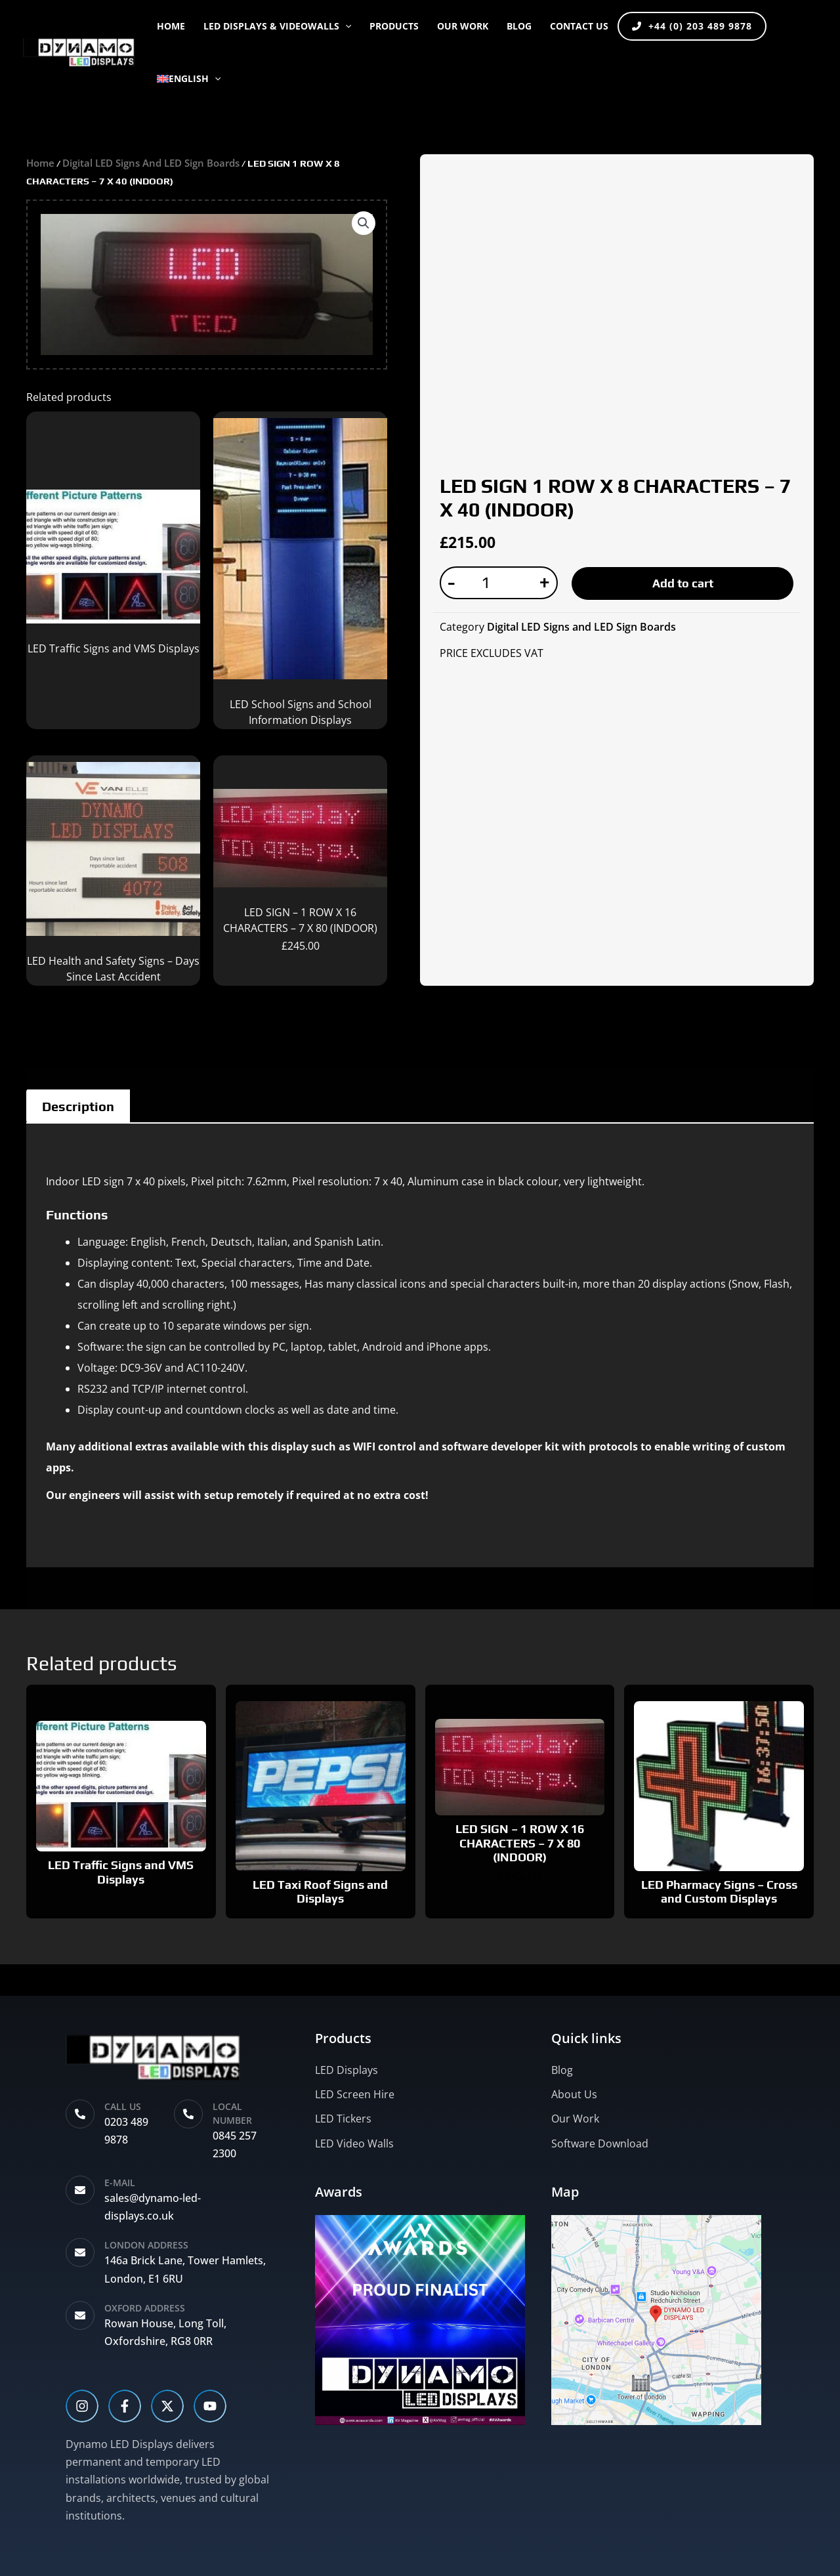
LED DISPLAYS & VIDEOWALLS (277, 26)
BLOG (519, 26)
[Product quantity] (490, 583)
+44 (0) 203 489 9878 (692, 26)
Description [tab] (78, 1106)
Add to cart (682, 583)
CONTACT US (579, 26)
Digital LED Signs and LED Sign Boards (151, 162)
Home (171, 26)
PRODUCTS (394, 26)
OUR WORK (462, 26)
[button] (345, 26)
